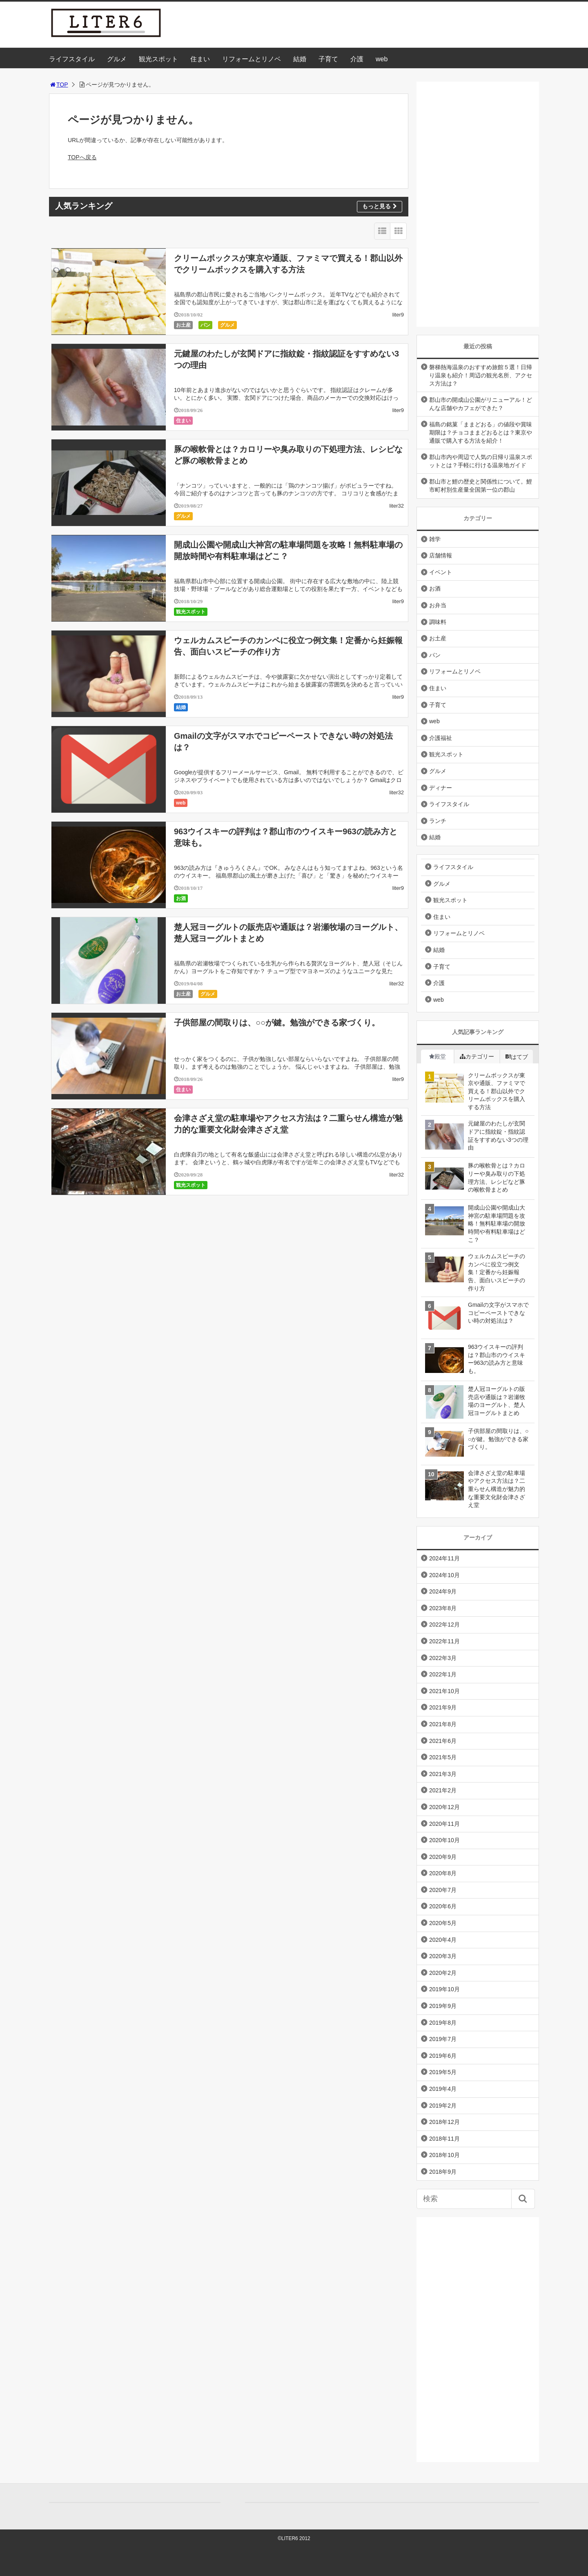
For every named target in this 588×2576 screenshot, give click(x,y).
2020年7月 (443, 1890)
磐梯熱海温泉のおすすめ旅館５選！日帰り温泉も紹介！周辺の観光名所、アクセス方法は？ (480, 375)
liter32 (397, 506)
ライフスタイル (72, 59)
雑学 (435, 539)
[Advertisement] (477, 204)
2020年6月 (443, 1906)
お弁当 (437, 605)
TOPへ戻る (82, 157)
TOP (58, 84)
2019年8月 (443, 2022)
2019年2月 (443, 2105)
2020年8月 (443, 1873)
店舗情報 (440, 555)
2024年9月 (443, 1591)
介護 (356, 59)
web (382, 59)
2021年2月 (443, 1790)
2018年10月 (444, 2155)
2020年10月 (444, 1840)
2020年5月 (443, 1923)
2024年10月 (444, 1575)
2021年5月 (443, 1757)
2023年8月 (443, 1608)
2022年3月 (443, 1658)
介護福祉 (440, 738)
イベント (440, 572)
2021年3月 (443, 1774)
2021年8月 (443, 1724)
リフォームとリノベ (251, 59)
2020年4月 (443, 1939)
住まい (200, 59)
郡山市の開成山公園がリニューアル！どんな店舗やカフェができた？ (480, 404)
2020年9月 (443, 1857)
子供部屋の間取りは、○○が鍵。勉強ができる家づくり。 (277, 1022)
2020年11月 (444, 1824)
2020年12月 (444, 1807)
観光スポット (158, 59)
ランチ (437, 821)
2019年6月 (443, 2055)
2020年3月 (443, 1956)
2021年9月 (443, 1707)
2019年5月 (443, 2072)
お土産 (183, 325)
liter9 (398, 315)
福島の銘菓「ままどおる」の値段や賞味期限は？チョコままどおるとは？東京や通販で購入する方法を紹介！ (480, 432)
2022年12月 (444, 1624)
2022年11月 (444, 1641)
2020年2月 (443, 1973)
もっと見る (379, 206)
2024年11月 (444, 1558)
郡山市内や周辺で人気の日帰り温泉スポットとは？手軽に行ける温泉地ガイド (480, 461)
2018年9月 (443, 2171)
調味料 (437, 622)
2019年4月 (443, 2089)
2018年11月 (444, 2138)
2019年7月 (443, 2039)
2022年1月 (443, 1674)
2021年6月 (443, 1741)
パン (205, 325)
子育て (328, 59)
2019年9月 (443, 2006)
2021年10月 (444, 1691)
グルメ (117, 59)
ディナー (440, 787)
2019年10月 (444, 1989)
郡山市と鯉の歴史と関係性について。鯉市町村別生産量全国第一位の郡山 (480, 485)
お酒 (181, 898)
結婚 (299, 59)
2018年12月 (444, 2122)
